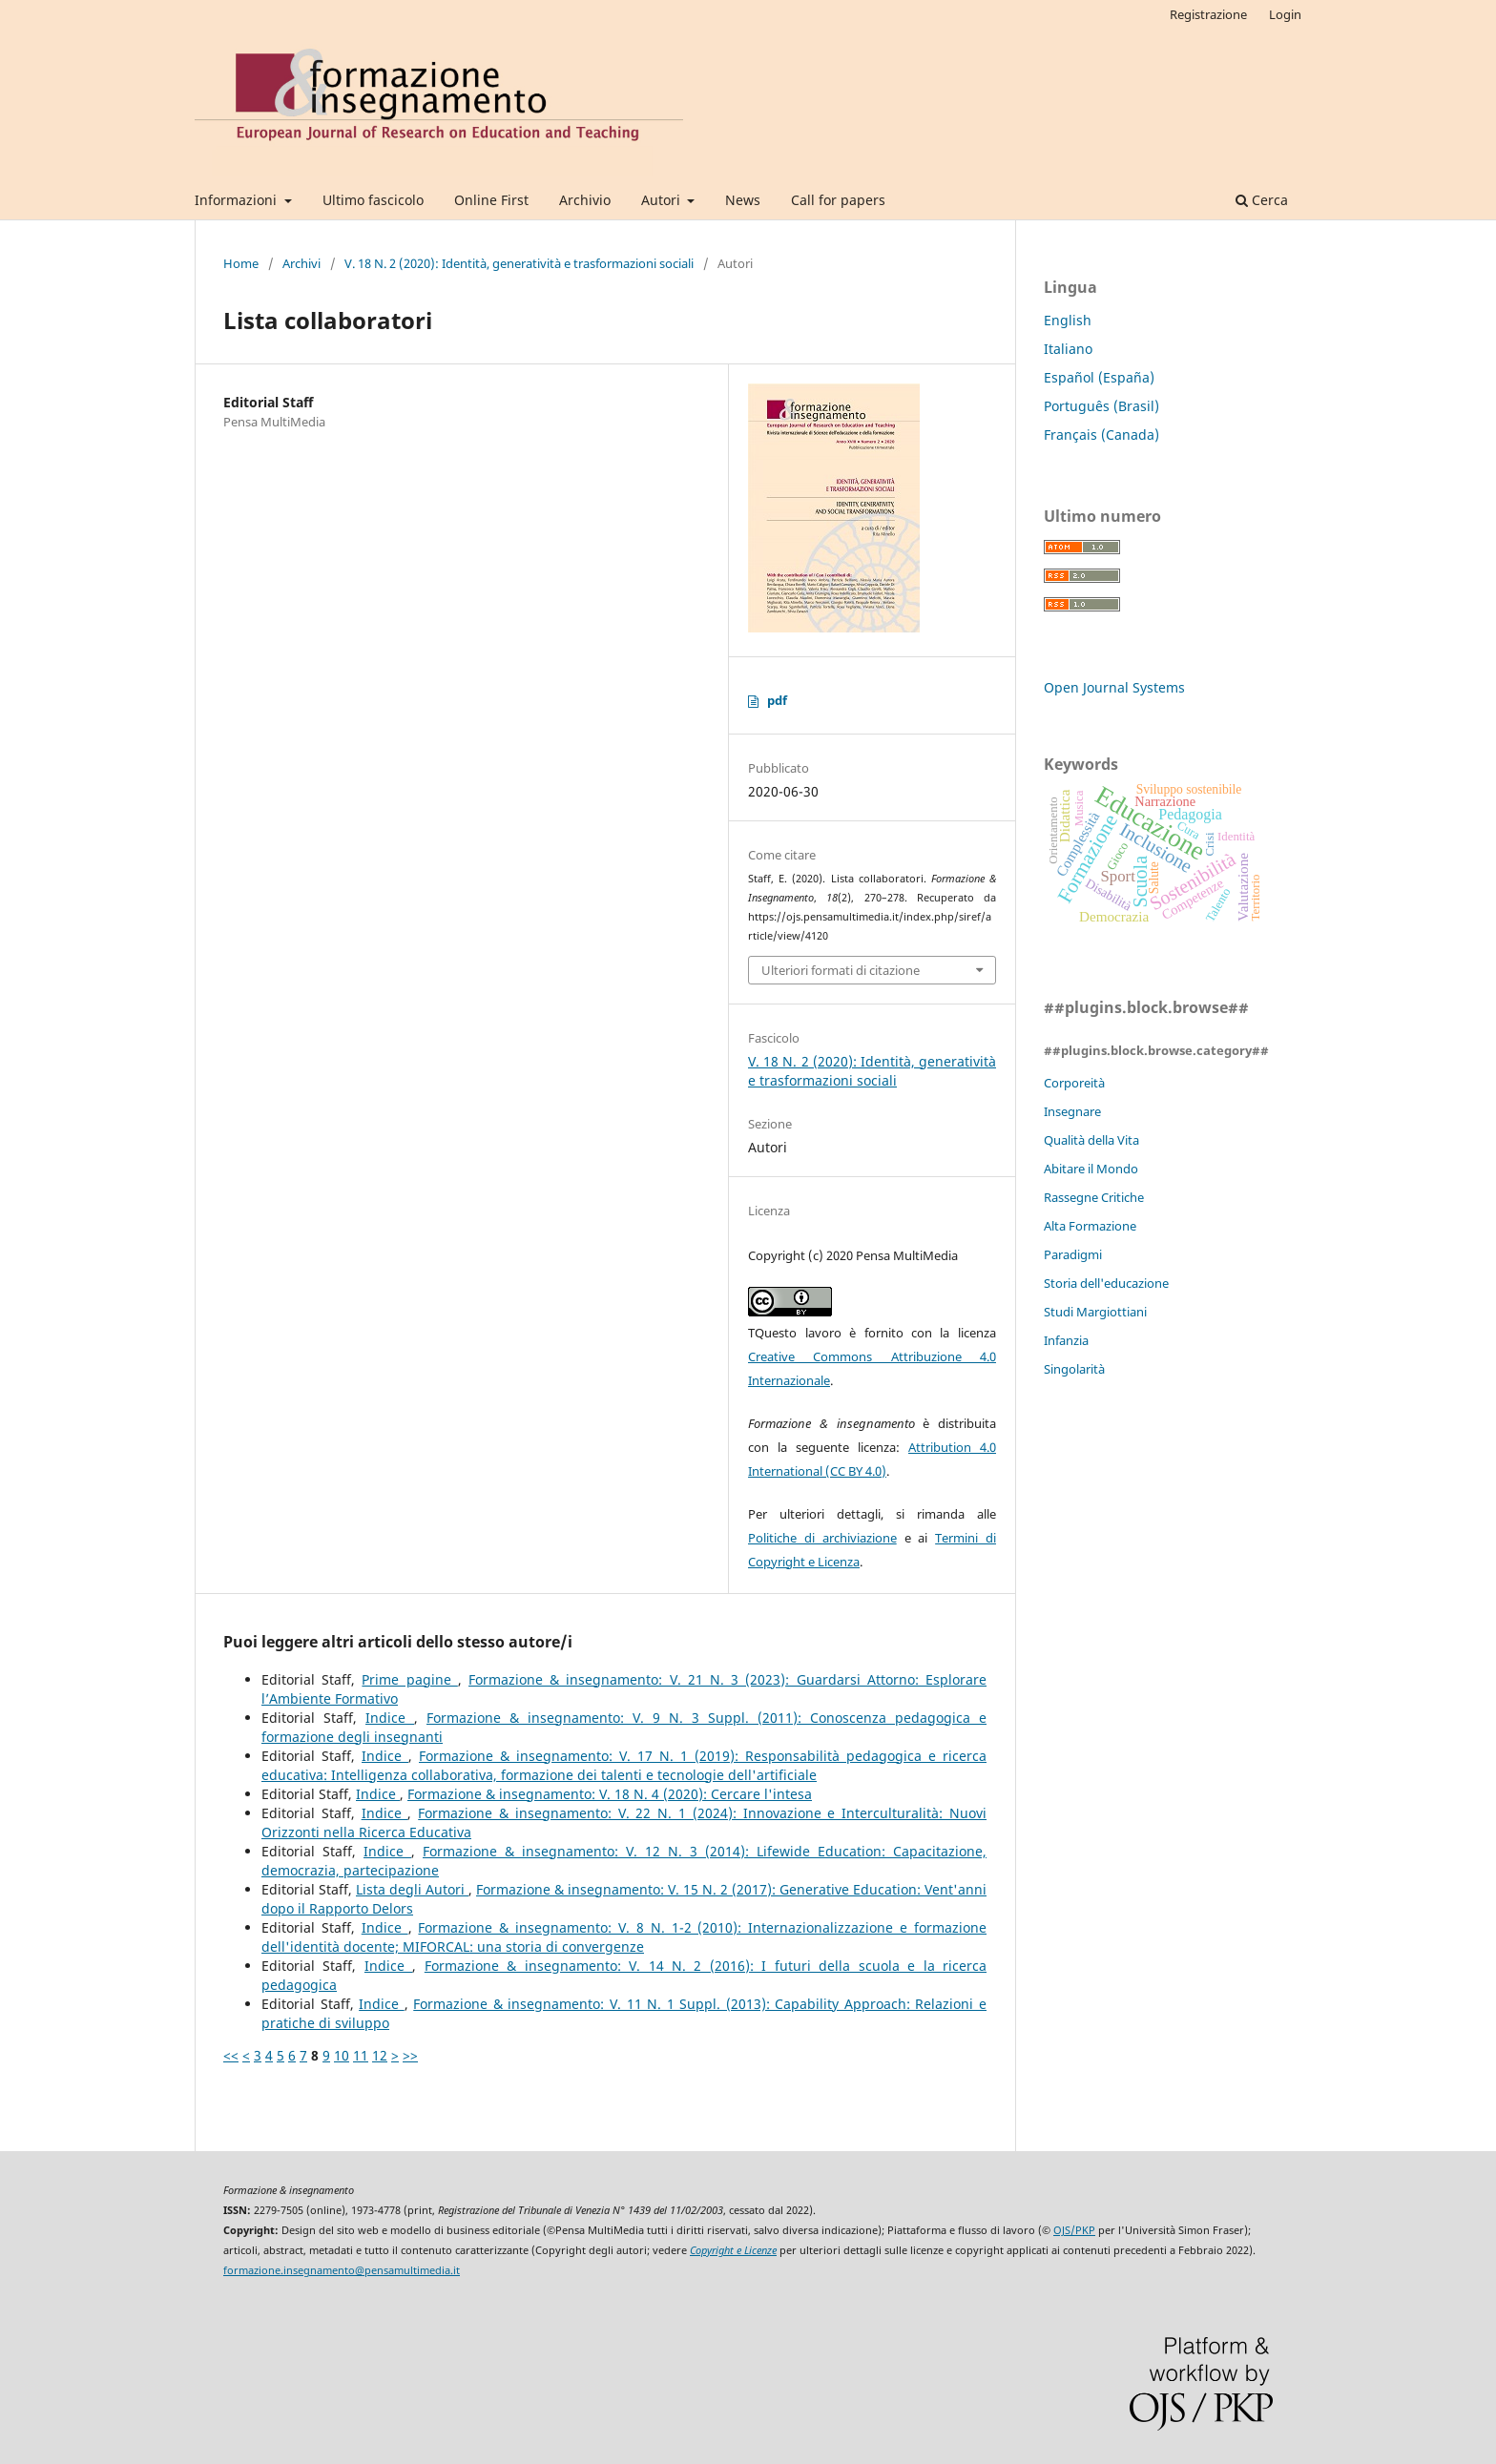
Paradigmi (1073, 1254)
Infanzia (1066, 1340)
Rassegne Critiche (1094, 1197)
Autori (662, 200)
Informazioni (237, 200)
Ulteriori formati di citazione (840, 970)
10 (341, 2055)
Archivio (585, 200)
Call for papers (838, 200)
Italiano (1068, 349)
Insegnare (1072, 1111)
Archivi (301, 263)
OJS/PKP (1074, 2230)
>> (410, 2055)
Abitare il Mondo (1091, 1168)
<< (231, 2055)
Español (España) (1099, 377)
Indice (389, 1717)
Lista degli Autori (412, 1889)
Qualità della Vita (1091, 1140)
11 (360, 2055)
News (742, 200)
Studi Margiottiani (1095, 1311)
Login (1285, 14)
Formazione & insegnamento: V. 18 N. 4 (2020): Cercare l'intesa (609, 1794)
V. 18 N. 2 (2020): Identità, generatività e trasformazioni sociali (519, 263)
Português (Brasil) (1101, 406)
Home (241, 263)
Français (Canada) (1101, 434)
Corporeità (1074, 1082)
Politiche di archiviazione (822, 1537)
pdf (777, 700)
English (1067, 320)
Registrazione (1208, 14)
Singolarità (1074, 1368)
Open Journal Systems (1114, 687)
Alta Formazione (1090, 1225)
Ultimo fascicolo (373, 200)
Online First (491, 200)
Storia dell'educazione (1106, 1283)
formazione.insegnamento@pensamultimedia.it (341, 2270)
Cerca (1262, 200)
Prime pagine (409, 1679)
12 (379, 2055)
